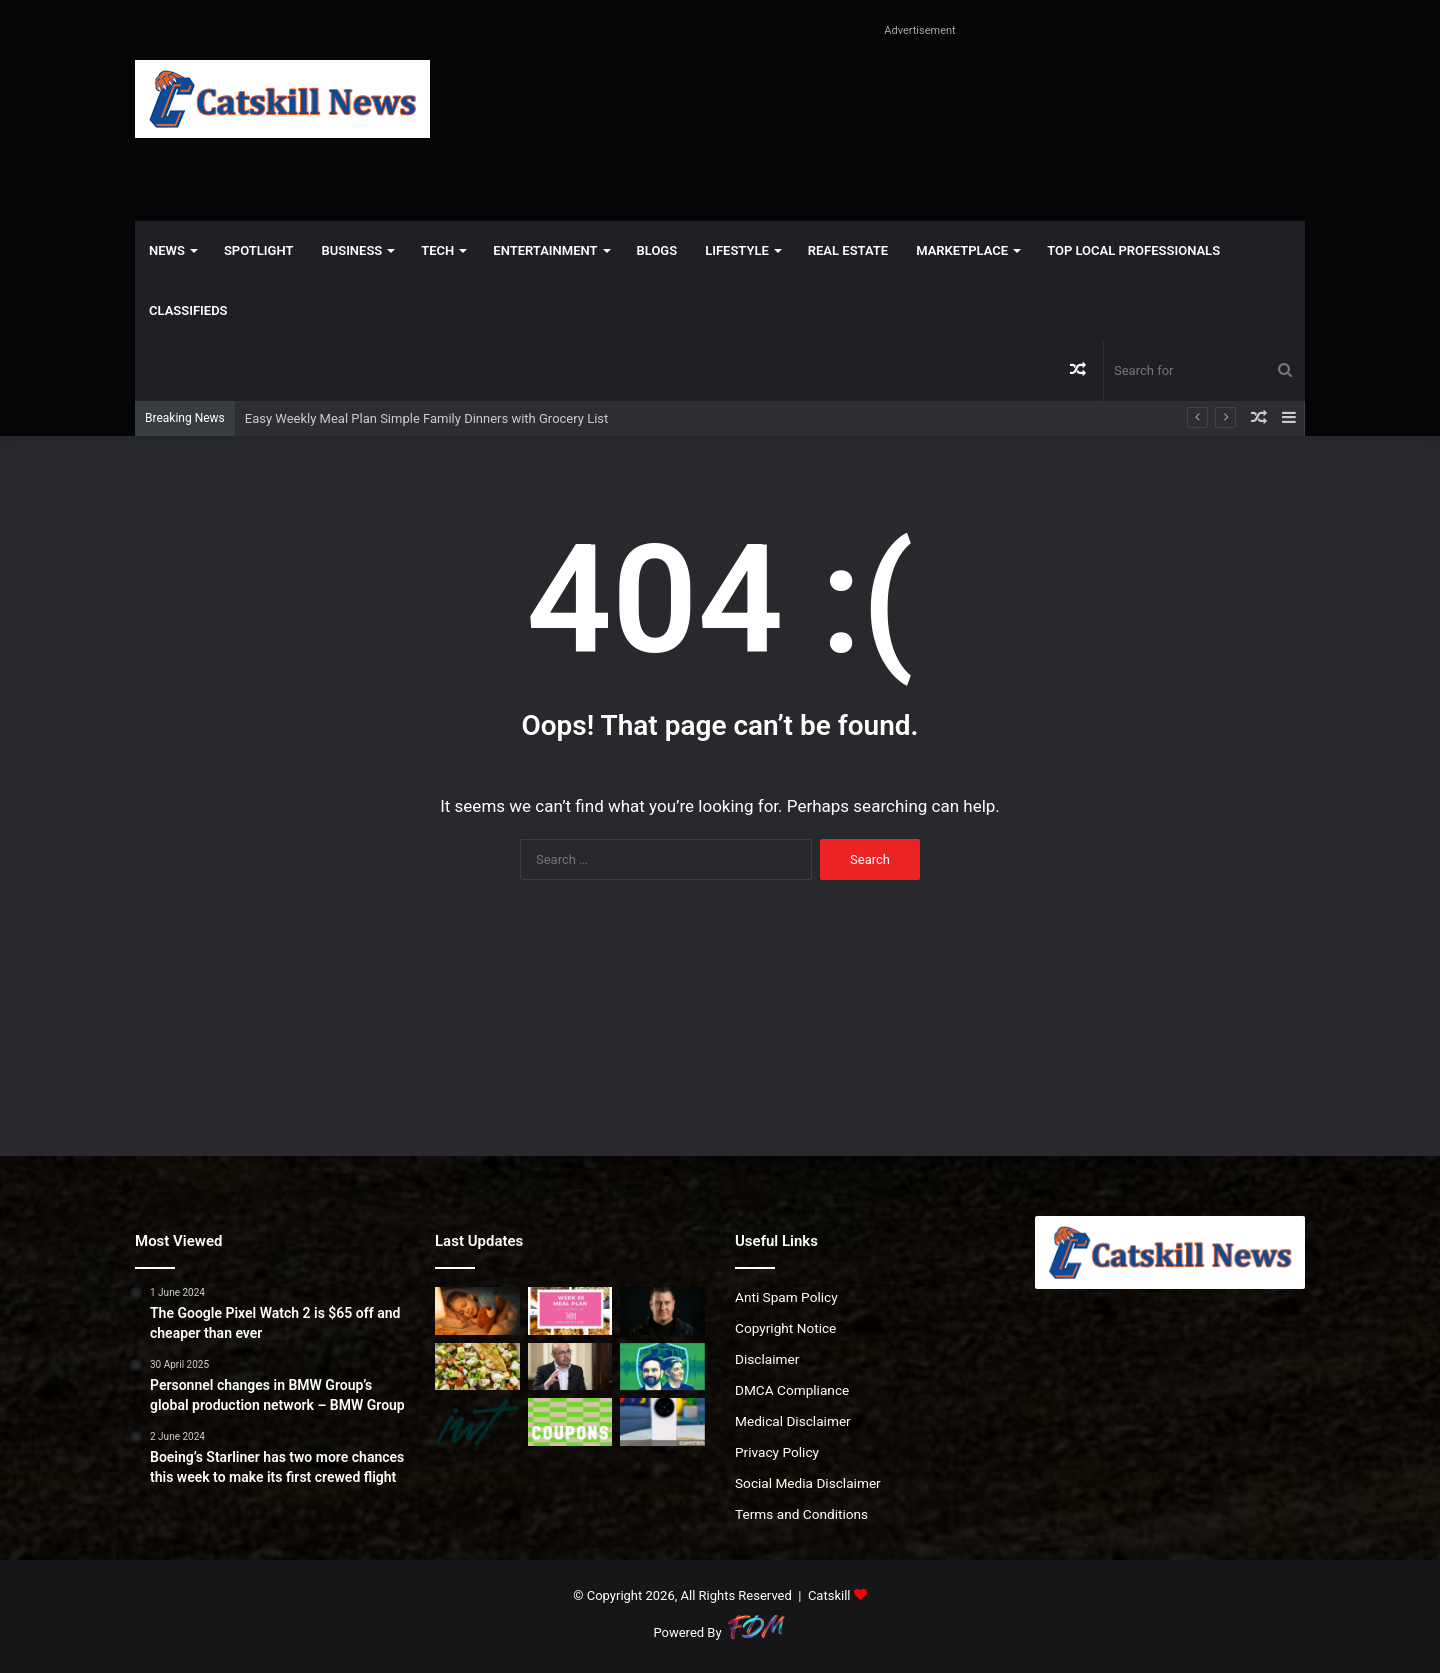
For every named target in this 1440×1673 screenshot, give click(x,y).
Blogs (657, 250)
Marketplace (962, 250)
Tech (437, 250)
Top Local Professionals (1133, 250)
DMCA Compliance (792, 1390)
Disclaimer (767, 1359)
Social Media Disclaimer (808, 1483)
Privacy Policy (777, 1452)
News (167, 250)
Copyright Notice (785, 1328)
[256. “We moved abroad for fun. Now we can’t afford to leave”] (477, 1422)
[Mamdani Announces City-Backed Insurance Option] (662, 1367)
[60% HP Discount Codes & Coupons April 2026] (570, 1422)
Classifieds (188, 310)
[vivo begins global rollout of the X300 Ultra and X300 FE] (662, 1422)
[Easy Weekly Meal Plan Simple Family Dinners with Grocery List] (570, 1311)
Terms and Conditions (801, 1514)
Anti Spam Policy (786, 1297)
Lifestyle (737, 250)
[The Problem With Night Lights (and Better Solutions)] (477, 1311)
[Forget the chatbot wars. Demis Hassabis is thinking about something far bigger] (570, 1367)
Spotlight (259, 250)
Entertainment (545, 250)
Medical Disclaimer (793, 1421)
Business (351, 250)
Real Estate (848, 250)
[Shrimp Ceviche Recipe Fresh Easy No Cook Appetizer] (477, 1367)
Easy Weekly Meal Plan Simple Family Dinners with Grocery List (426, 418)
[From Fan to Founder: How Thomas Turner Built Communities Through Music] (662, 1311)
